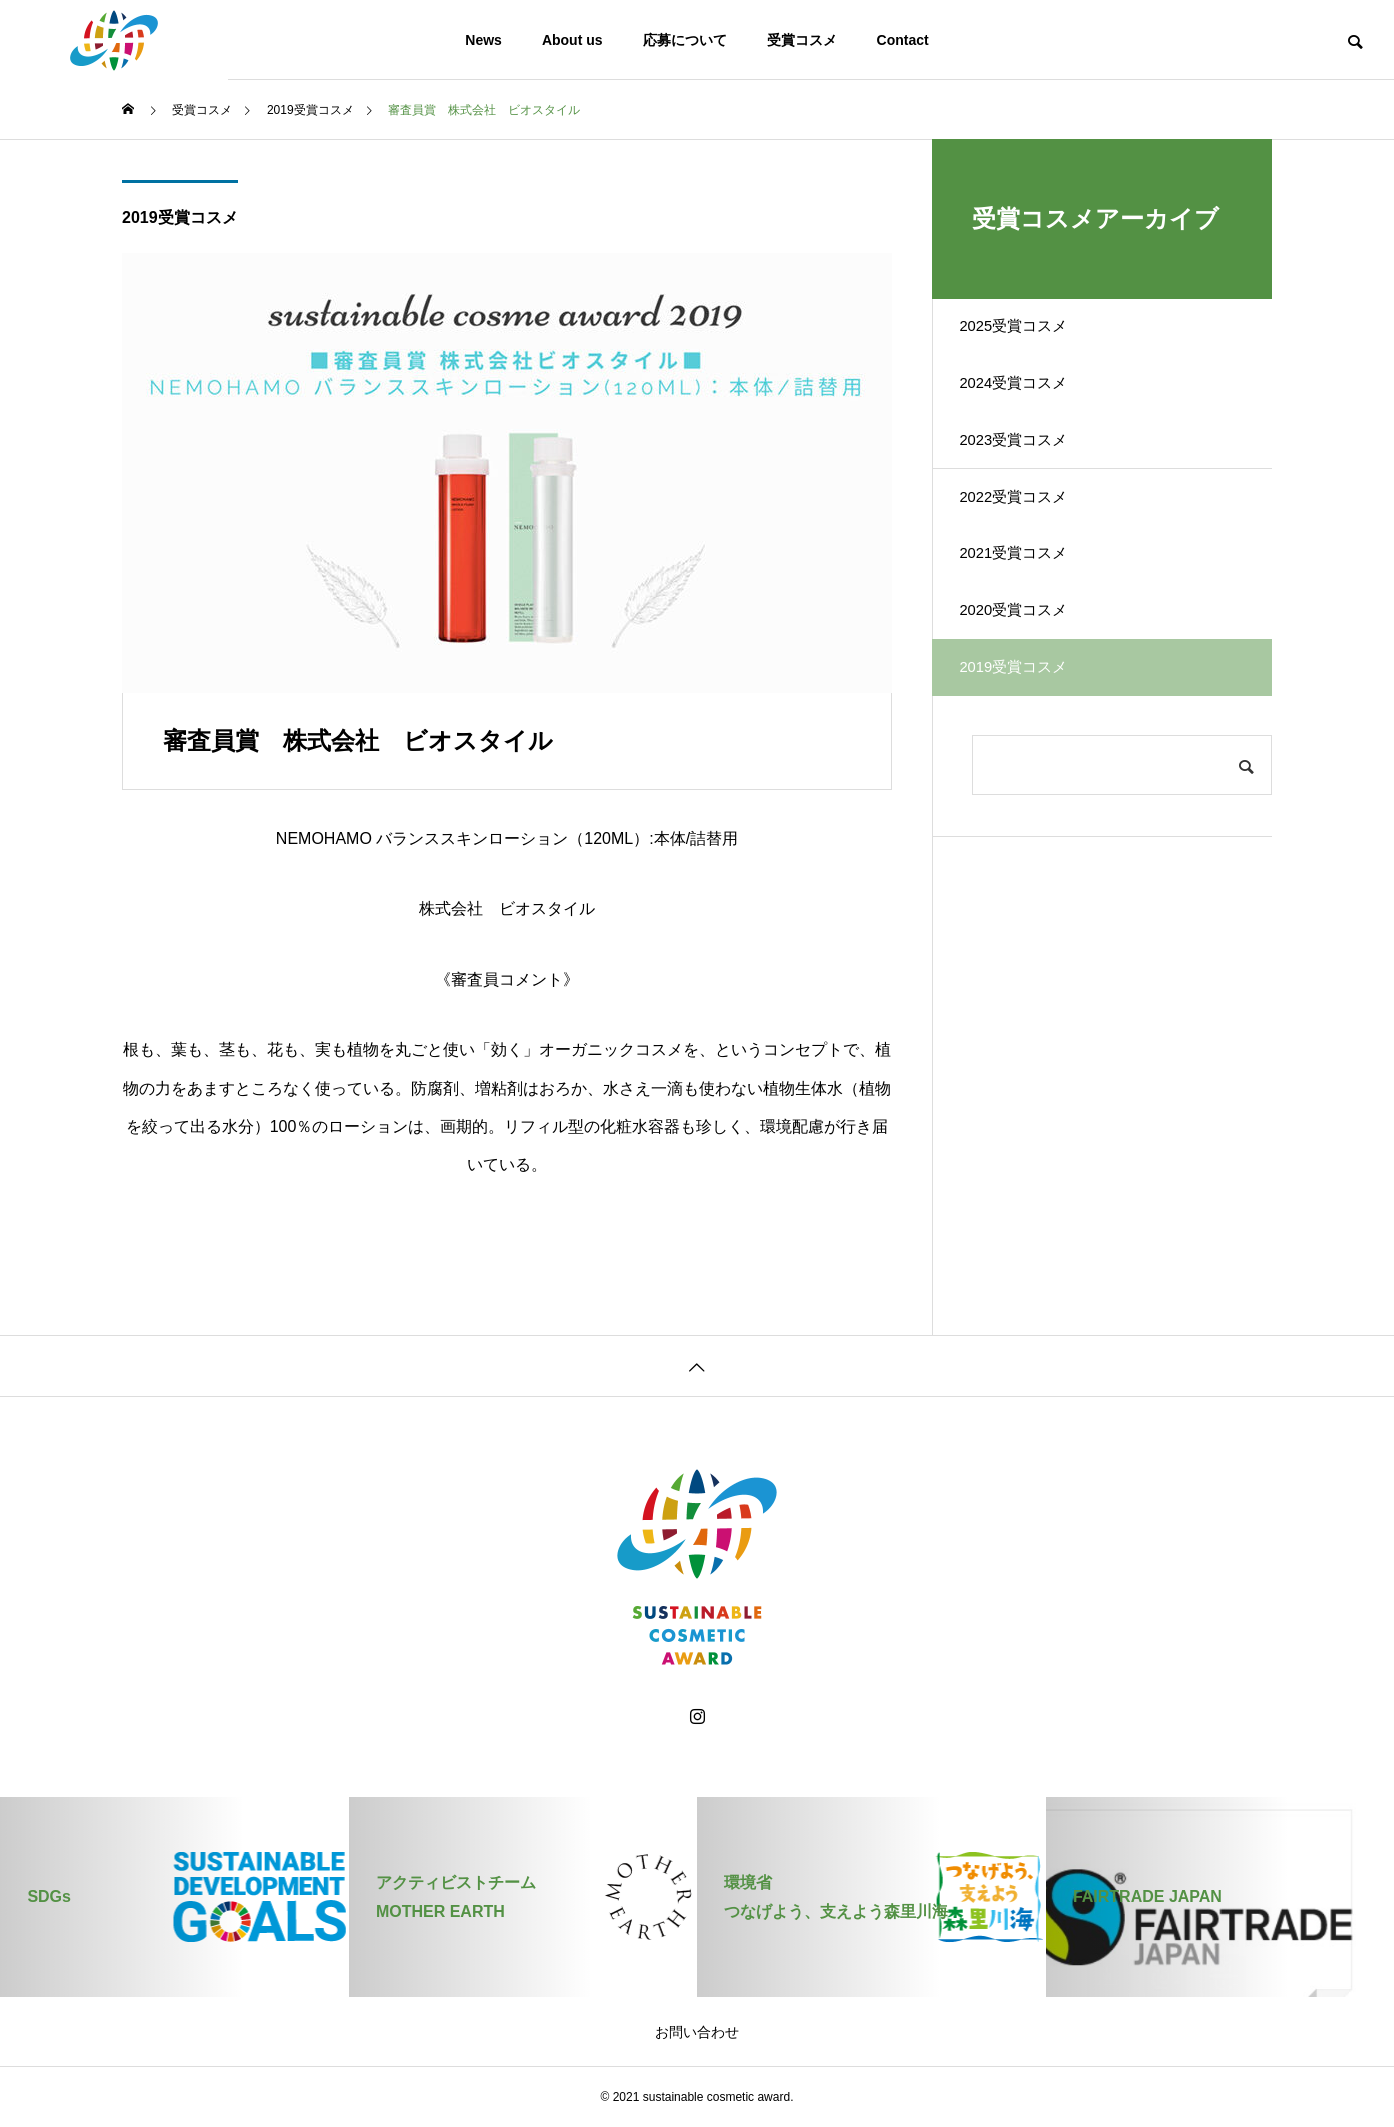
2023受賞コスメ (1030, 473)
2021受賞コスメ (1030, 613)
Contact (903, 40)
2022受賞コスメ (1030, 543)
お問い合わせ (697, 2032)
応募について (685, 40)
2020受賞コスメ (1030, 683)
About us (572, 40)
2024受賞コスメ (1030, 403)
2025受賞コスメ (1030, 333)
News (483, 40)
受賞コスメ (802, 40)
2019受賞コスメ (180, 217)
